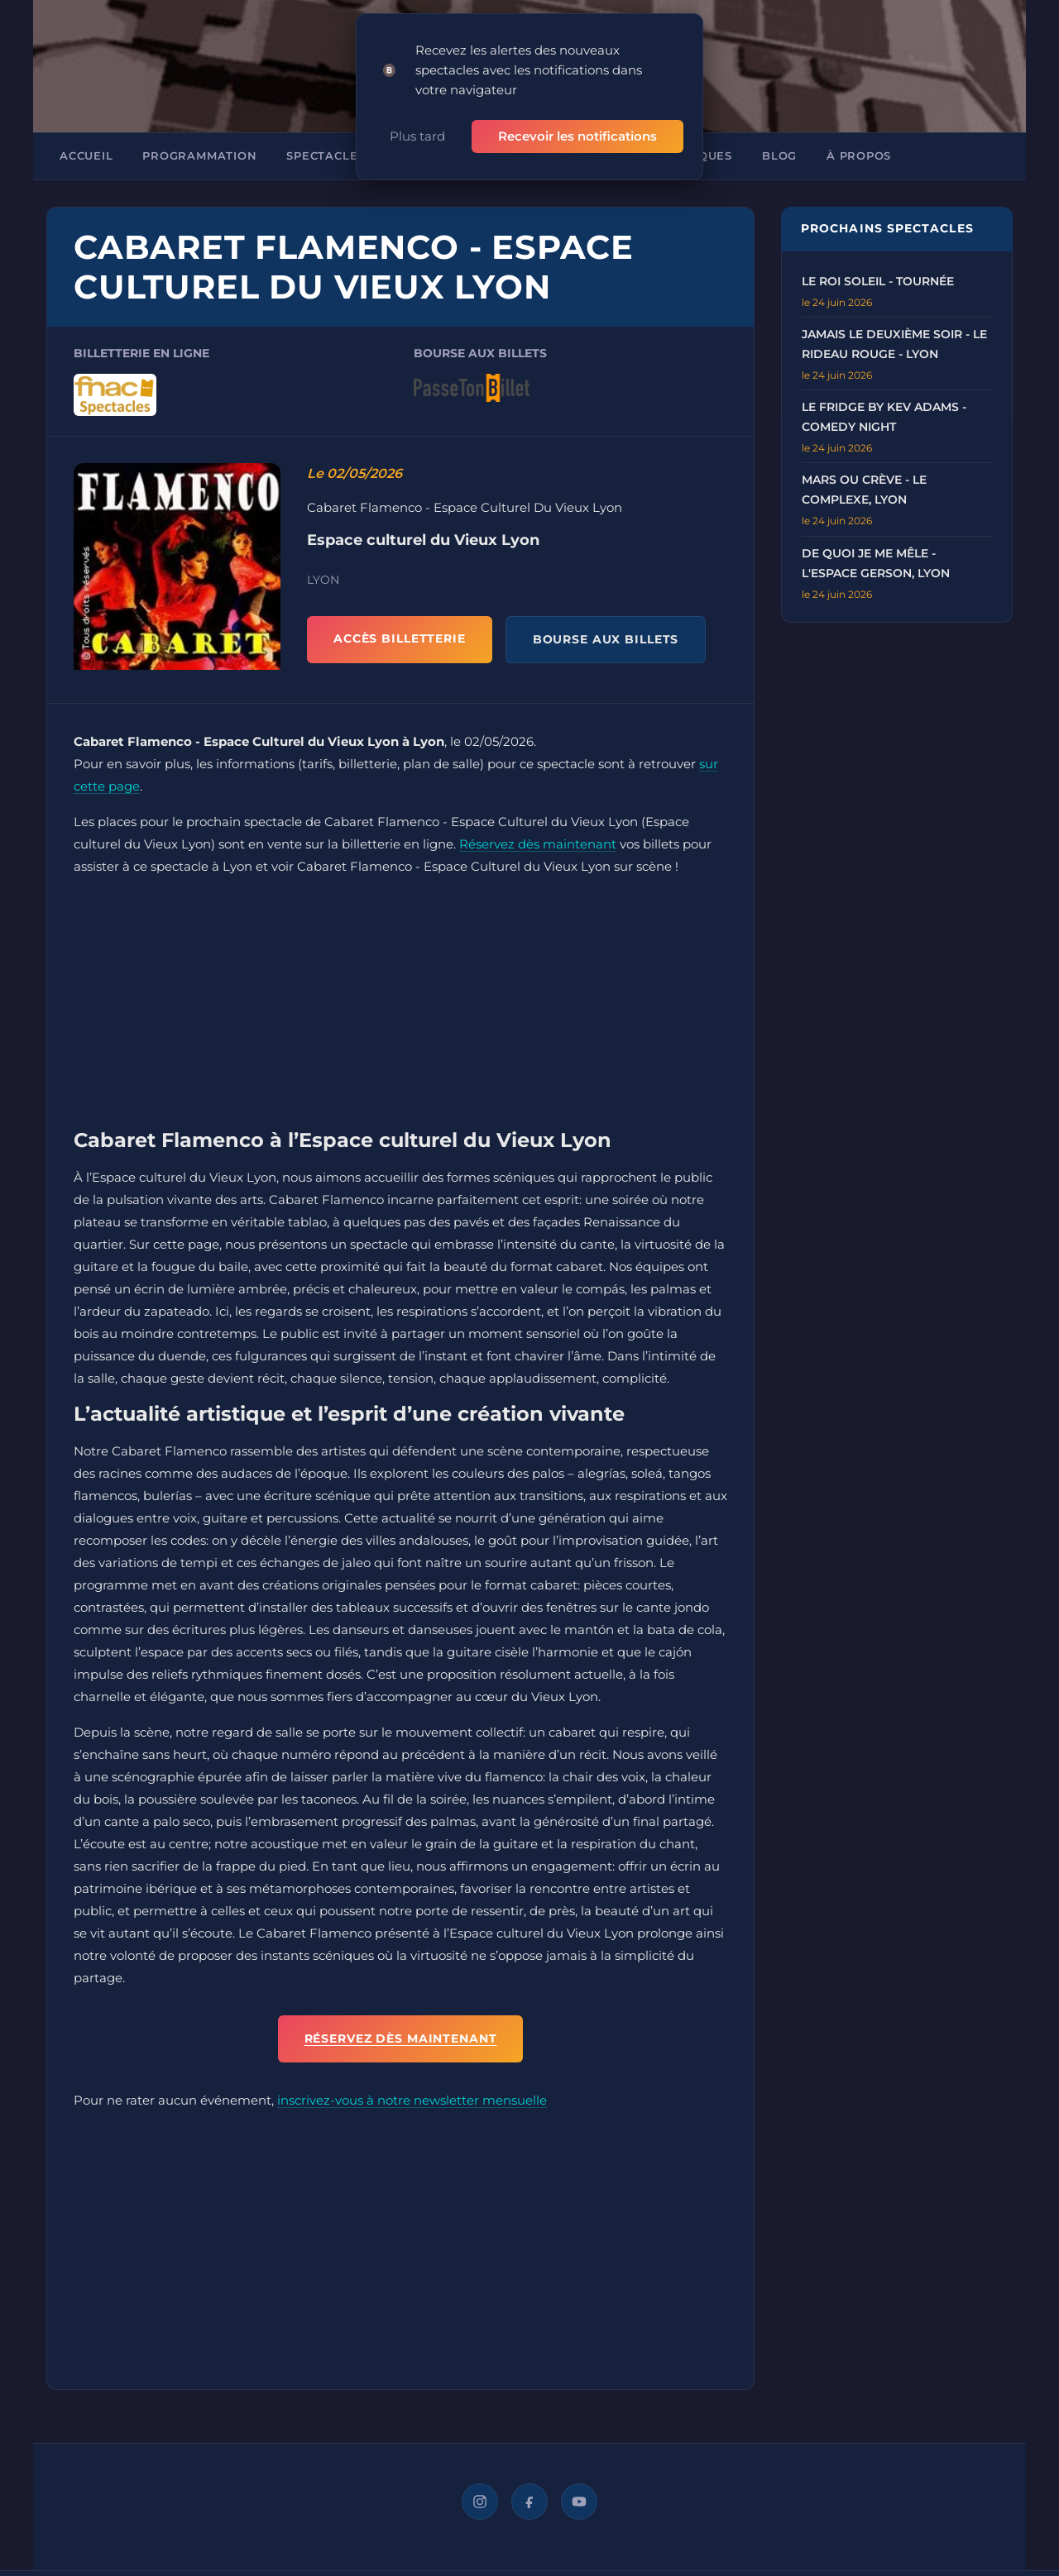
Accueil (86, 152)
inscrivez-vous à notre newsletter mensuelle (412, 2097)
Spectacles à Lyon (350, 152)
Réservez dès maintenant (537, 840)
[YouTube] (579, 2498)
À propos (859, 152)
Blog (779, 152)
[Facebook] (529, 2498)
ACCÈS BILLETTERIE (399, 635)
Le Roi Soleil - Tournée (878, 277)
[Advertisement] (400, 1003)
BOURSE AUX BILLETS (606, 635)
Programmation (199, 152)
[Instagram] (480, 2498)
